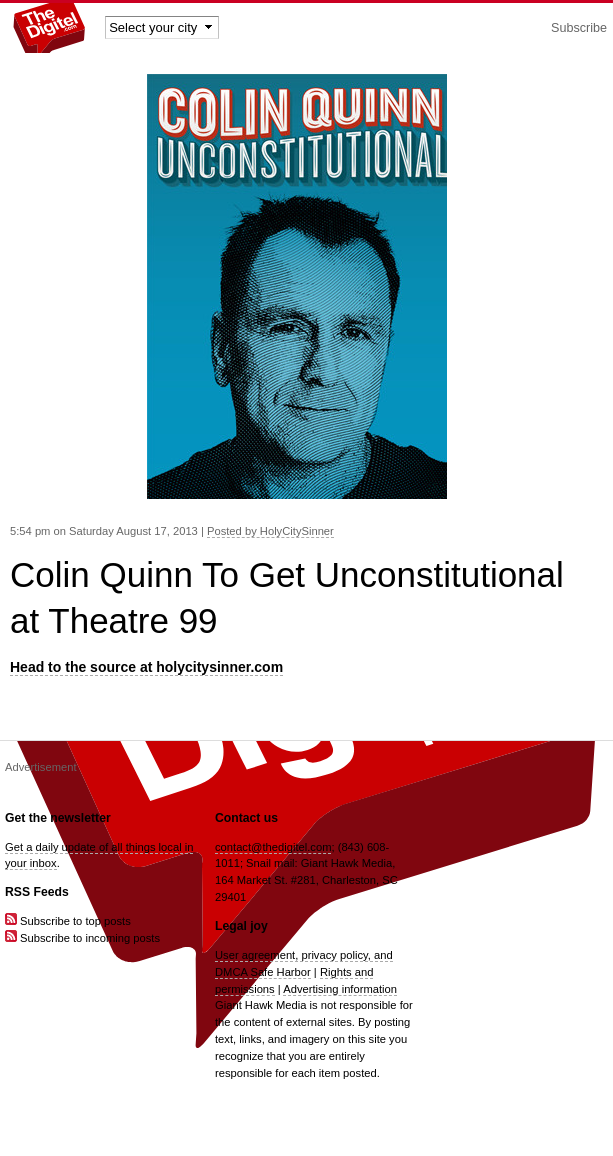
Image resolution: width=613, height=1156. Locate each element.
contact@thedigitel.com (273, 847)
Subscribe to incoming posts (82, 938)
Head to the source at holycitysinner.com (146, 667)
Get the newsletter (58, 818)
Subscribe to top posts (68, 921)
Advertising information (340, 989)
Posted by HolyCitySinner (270, 531)
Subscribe (579, 28)
